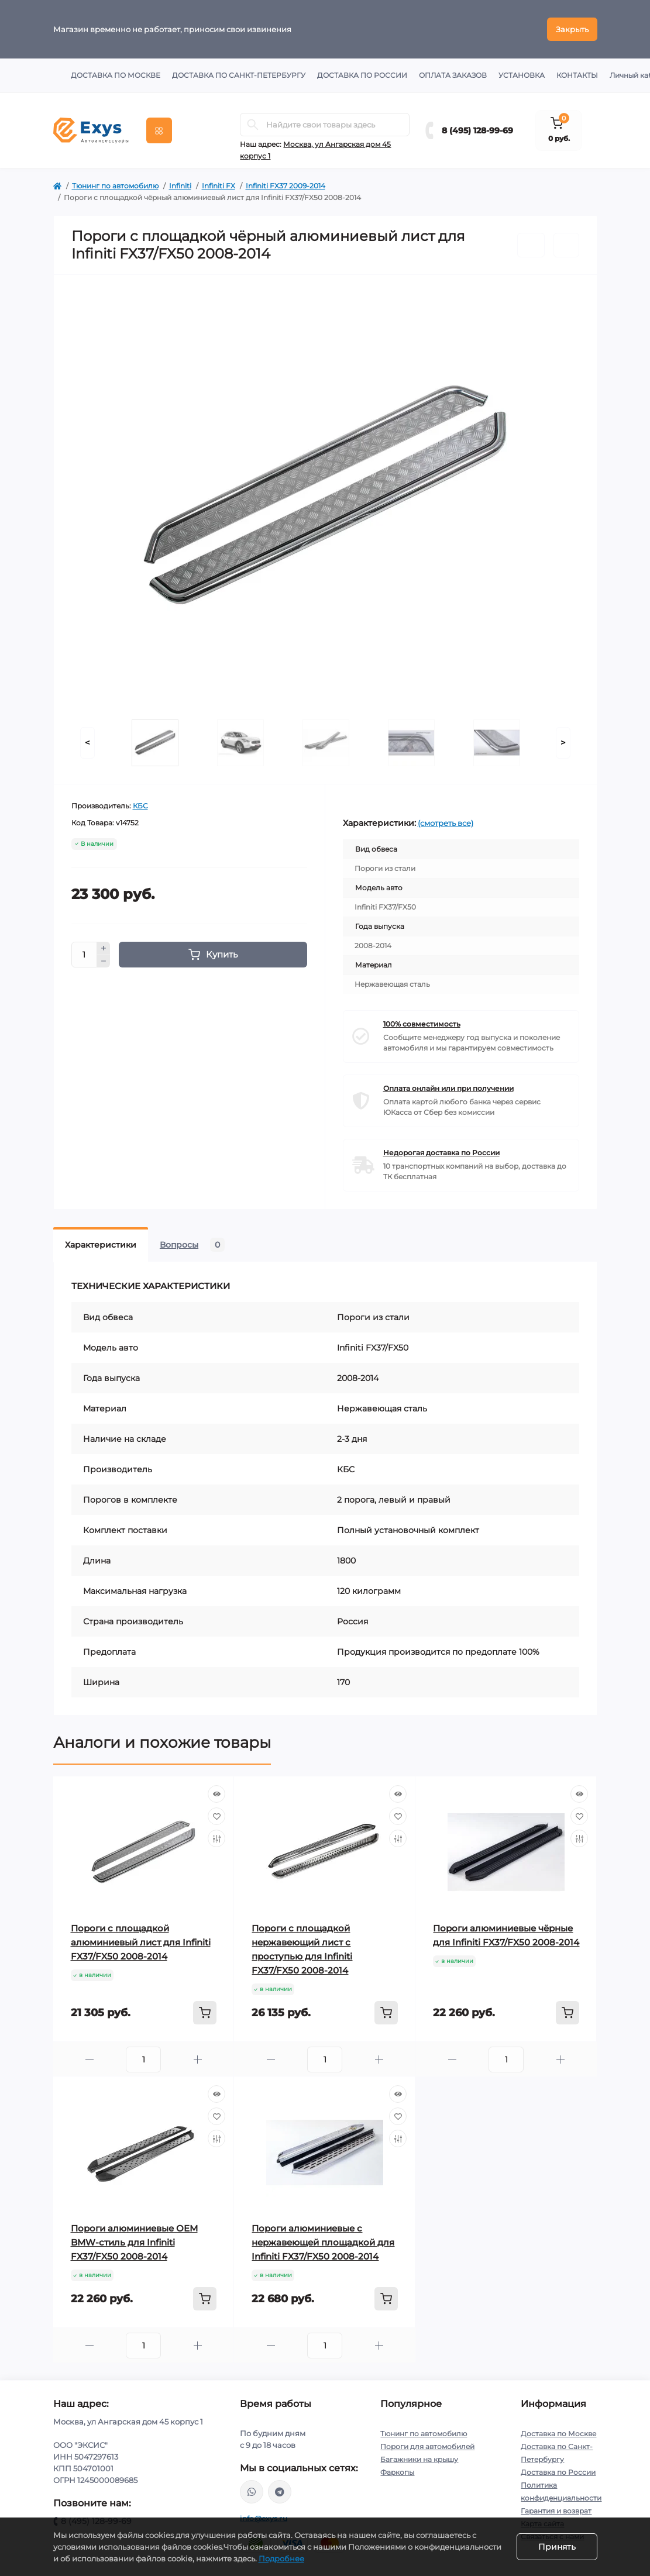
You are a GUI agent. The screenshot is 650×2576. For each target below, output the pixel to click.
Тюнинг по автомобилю (115, 185)
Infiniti (180, 185)
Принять (557, 2546)
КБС (140, 805)
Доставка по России (362, 75)
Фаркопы (397, 2472)
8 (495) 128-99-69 (477, 130)
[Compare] (216, 1838)
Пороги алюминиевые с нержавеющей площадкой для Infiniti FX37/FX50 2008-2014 (323, 2242)
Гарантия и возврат (556, 2510)
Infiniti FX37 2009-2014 (285, 185)
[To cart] (204, 2012)
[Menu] (159, 130)
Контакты (577, 75)
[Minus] (103, 961)
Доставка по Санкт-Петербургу (238, 75)
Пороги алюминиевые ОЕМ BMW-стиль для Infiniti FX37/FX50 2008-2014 (134, 2242)
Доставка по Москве (115, 75)
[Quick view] (216, 1794)
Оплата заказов (453, 75)
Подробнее (281, 2558)
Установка (521, 75)
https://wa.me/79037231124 (251, 2491)
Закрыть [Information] (572, 29)
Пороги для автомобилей (427, 2446)
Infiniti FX (218, 185)
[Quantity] (84, 954)
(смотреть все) (445, 823)
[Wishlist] (216, 1816)
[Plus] (103, 948)
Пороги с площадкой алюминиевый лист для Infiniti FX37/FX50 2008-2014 (141, 1942)
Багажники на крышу (419, 2459)
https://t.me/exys (279, 2491)
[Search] (253, 124)
